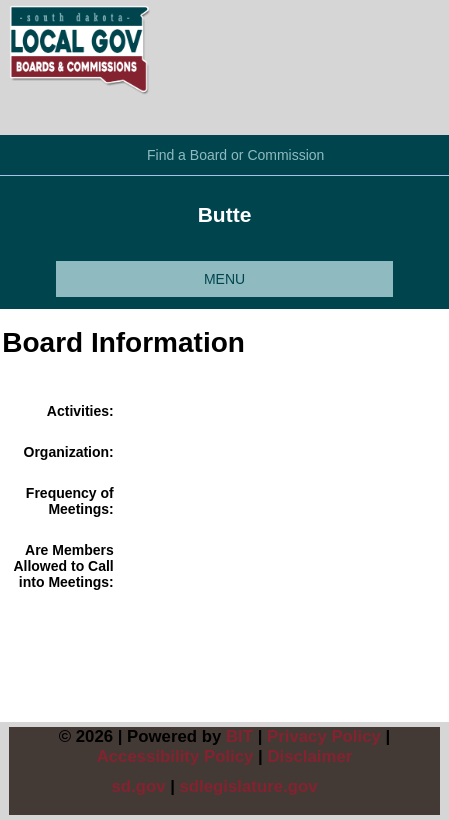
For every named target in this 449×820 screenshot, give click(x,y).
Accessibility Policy (175, 756)
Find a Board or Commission (235, 155)
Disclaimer (309, 756)
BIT (239, 736)
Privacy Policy (324, 736)
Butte (225, 214)
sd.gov (138, 786)
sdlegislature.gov (249, 786)
